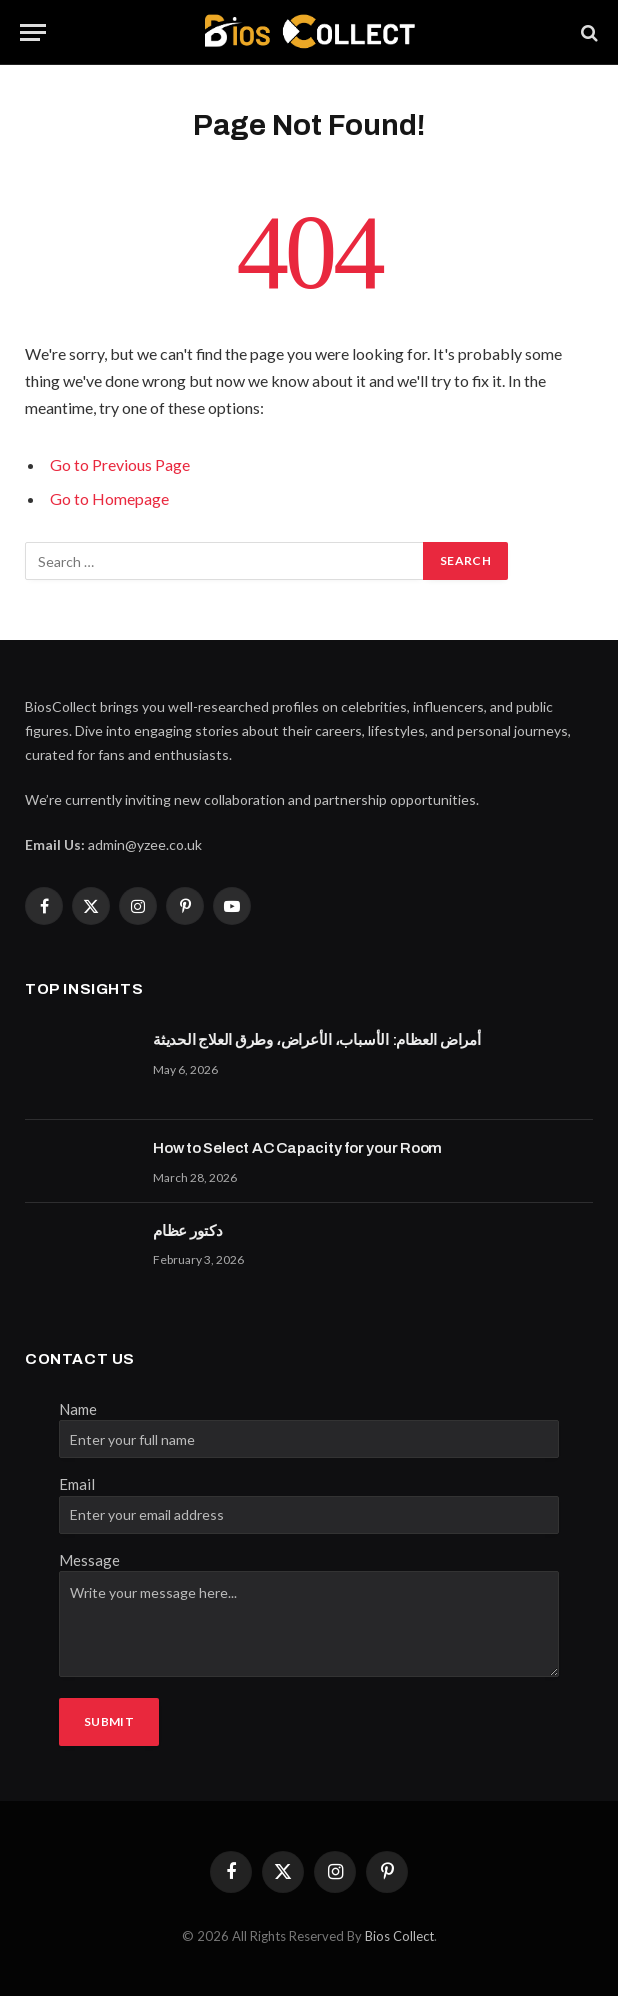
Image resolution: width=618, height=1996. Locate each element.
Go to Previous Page (120, 464)
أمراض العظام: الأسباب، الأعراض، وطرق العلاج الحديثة (317, 1040)
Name (78, 1409)
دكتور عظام (188, 1231)
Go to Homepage (109, 498)
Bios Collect (399, 1936)
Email (77, 1484)
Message (89, 1560)
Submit (109, 1721)
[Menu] (33, 32)
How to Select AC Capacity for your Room (297, 1148)
